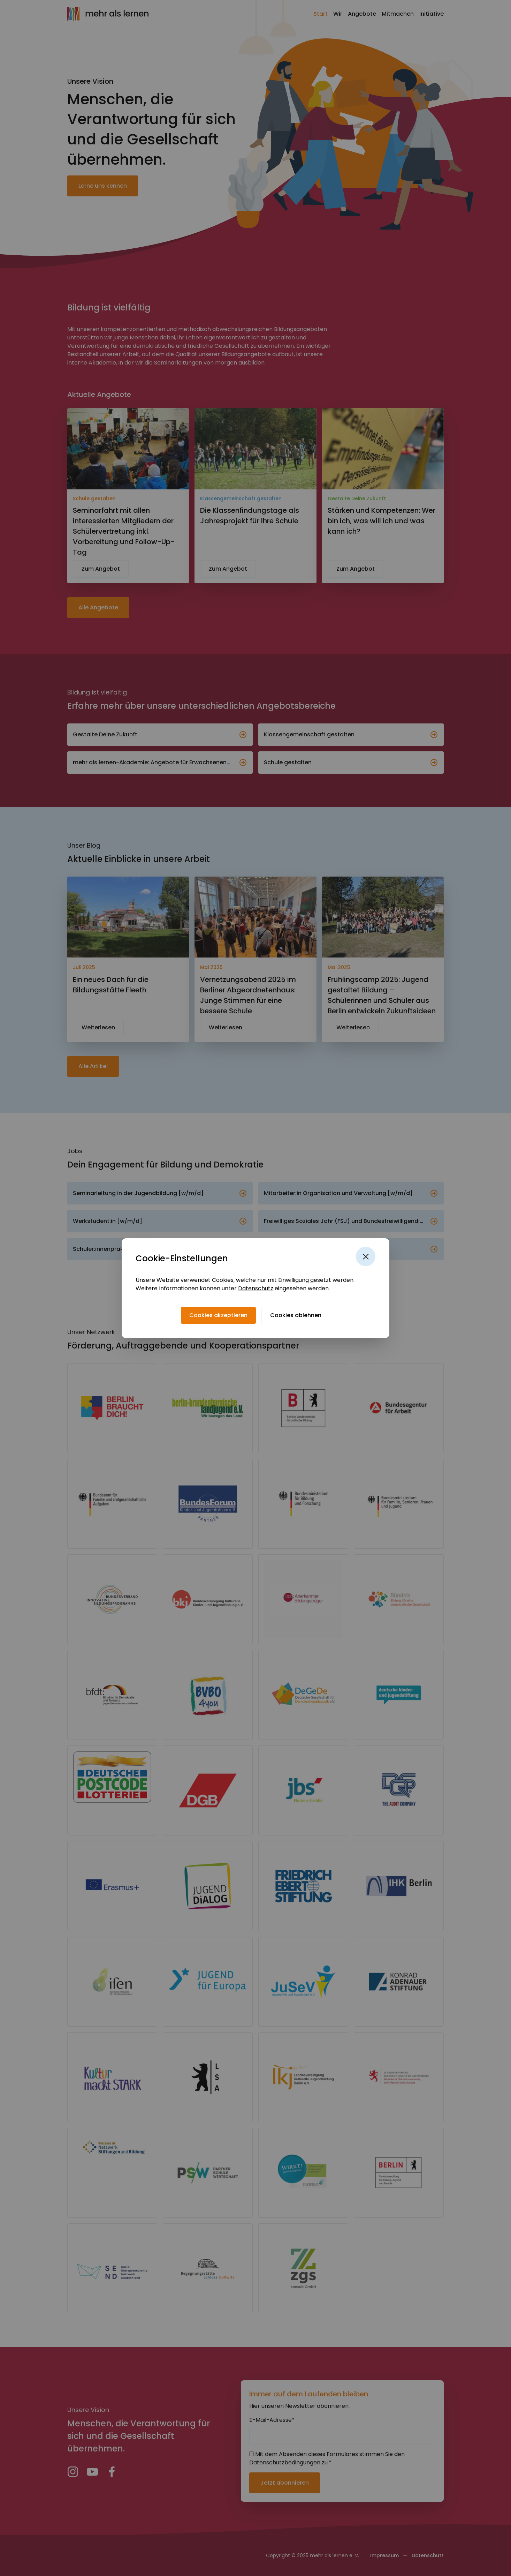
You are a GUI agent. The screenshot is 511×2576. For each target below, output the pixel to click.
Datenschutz (255, 1288)
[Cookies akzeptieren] (218, 1315)
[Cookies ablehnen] (295, 1315)
